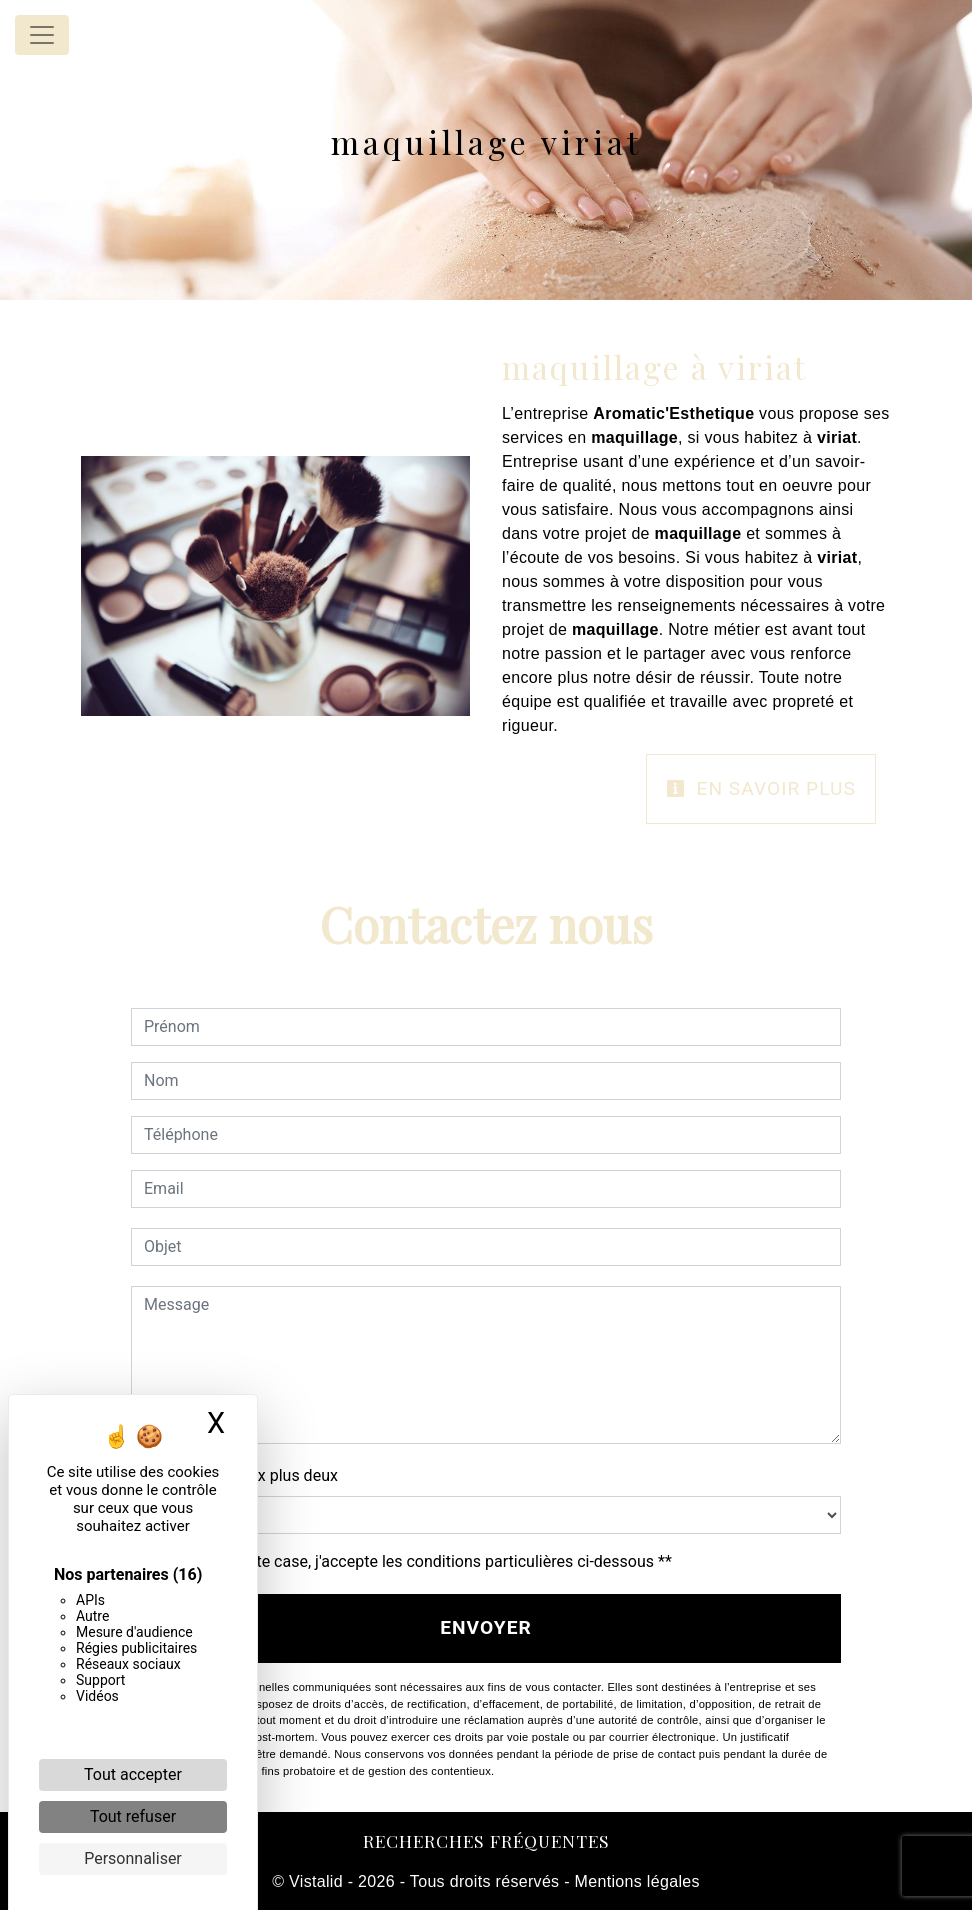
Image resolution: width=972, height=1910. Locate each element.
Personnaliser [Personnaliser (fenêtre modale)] (133, 1858)
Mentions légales (635, 1881)
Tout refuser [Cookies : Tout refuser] (133, 1816)
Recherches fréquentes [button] (486, 1840)
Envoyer (486, 1627)
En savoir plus (761, 788)
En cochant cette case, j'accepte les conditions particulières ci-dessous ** (411, 1561)
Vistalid (316, 1881)
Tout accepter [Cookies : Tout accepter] (133, 1774)
